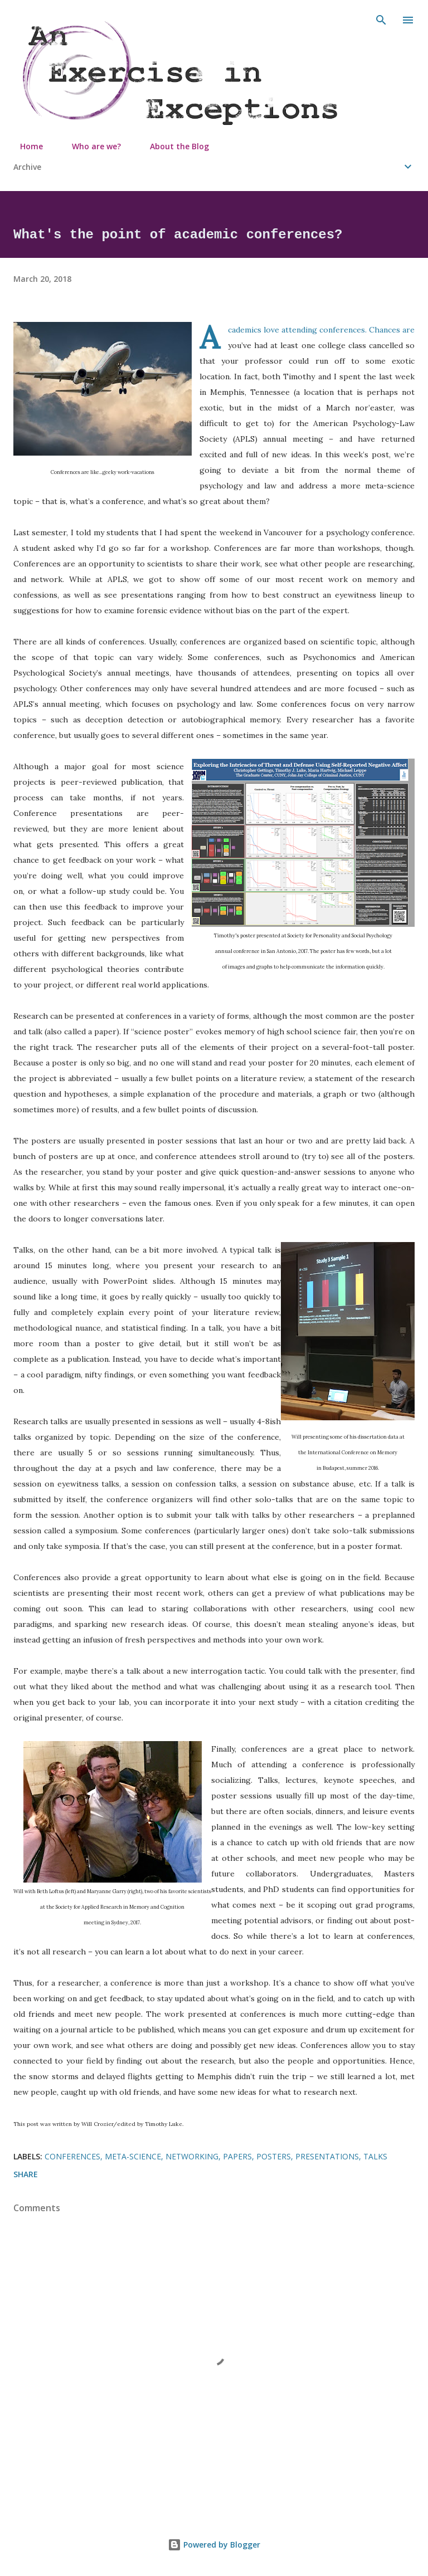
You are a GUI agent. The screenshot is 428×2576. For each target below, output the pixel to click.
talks (375, 2156)
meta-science (133, 2156)
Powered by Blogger (214, 2544)
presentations (327, 2156)
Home (24, 146)
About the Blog (172, 146)
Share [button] (25, 2174)
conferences (72, 2156)
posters (273, 2156)
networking (192, 2156)
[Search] (381, 20)
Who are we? (89, 146)
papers (237, 2156)
